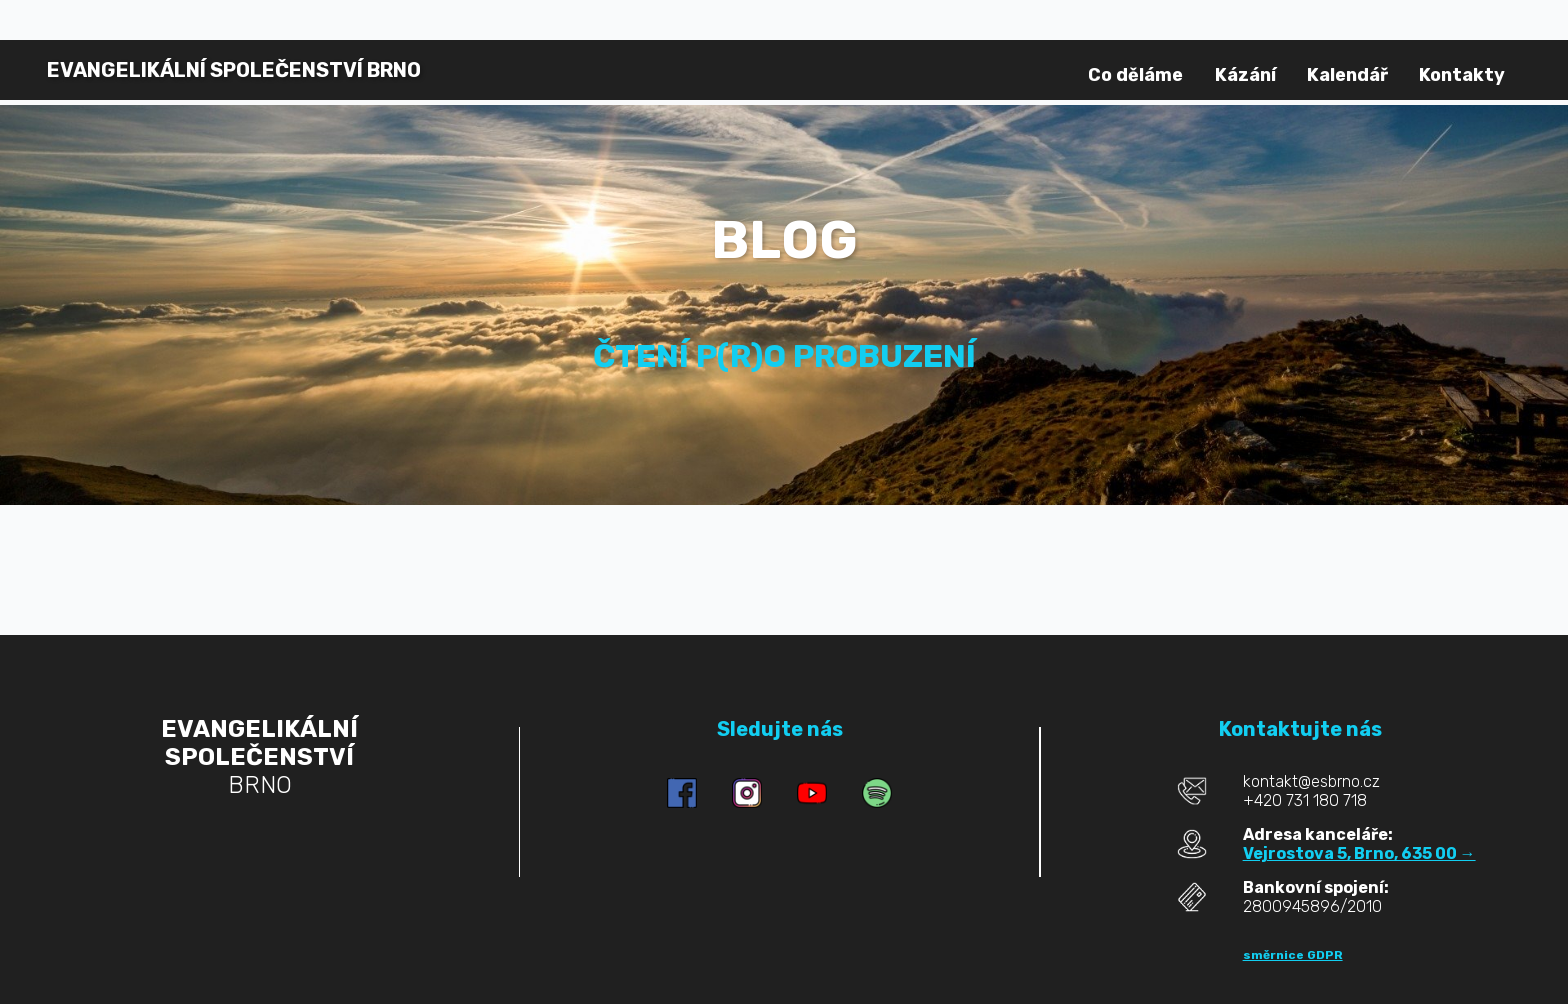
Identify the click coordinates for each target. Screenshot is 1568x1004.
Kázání (1245, 75)
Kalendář (1347, 75)
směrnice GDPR (1293, 955)
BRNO (234, 70)
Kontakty (1462, 75)
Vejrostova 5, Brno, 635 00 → (1359, 853)
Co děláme (1135, 75)
